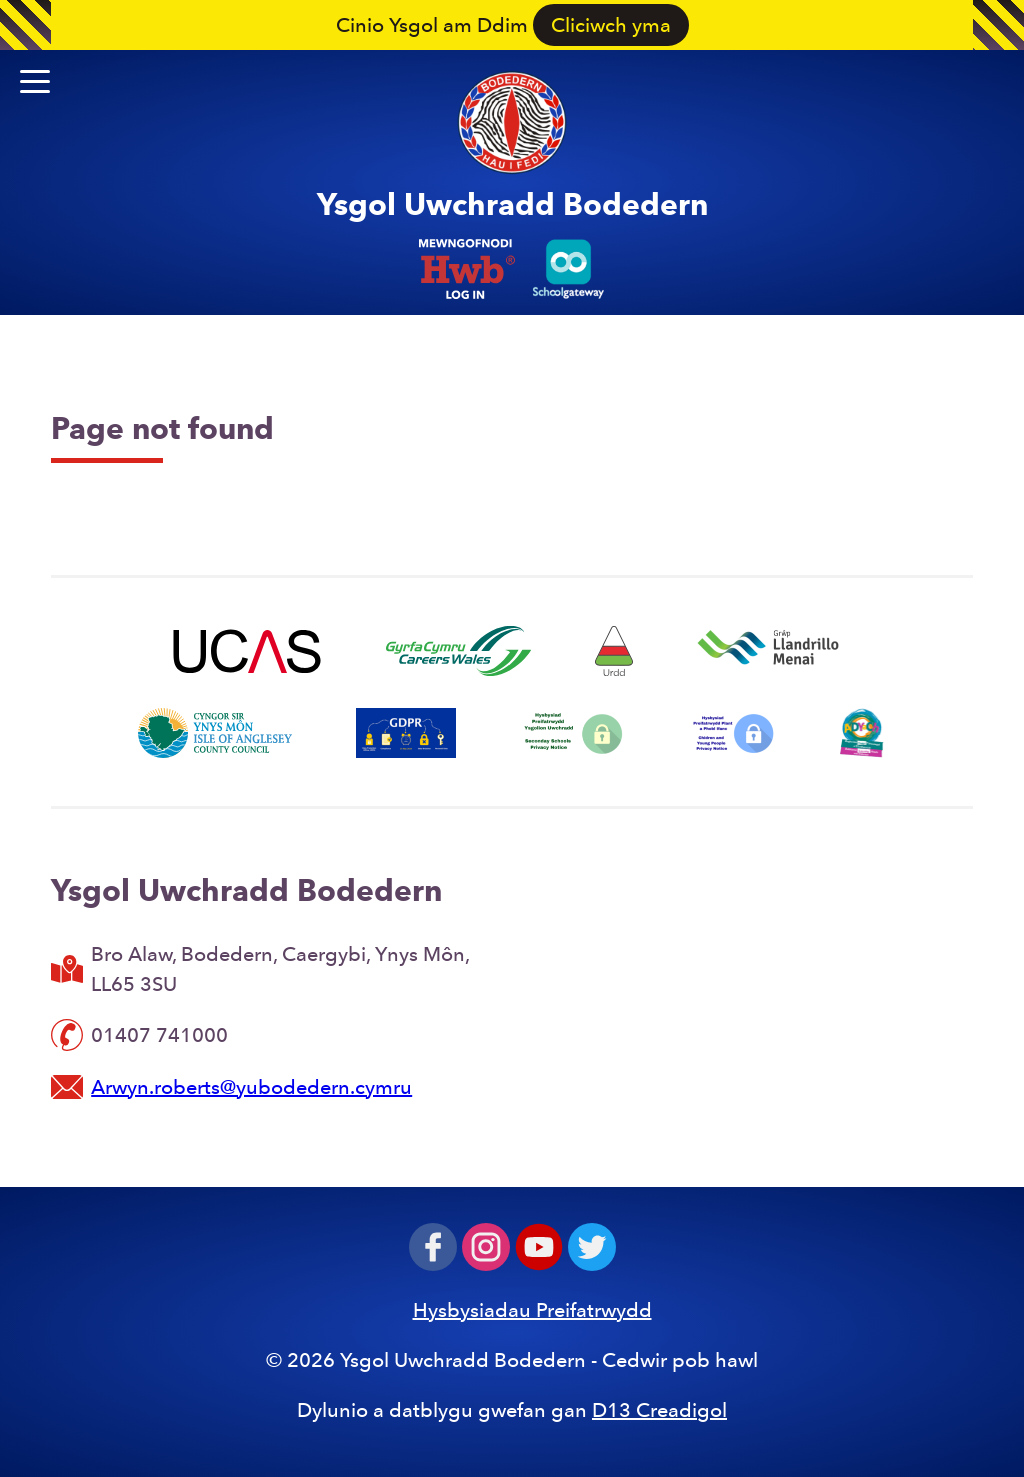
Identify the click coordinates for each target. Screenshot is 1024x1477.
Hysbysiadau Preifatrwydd (532, 1310)
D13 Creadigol (659, 1410)
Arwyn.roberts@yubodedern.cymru (251, 1087)
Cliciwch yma (611, 25)
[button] (35, 81)
